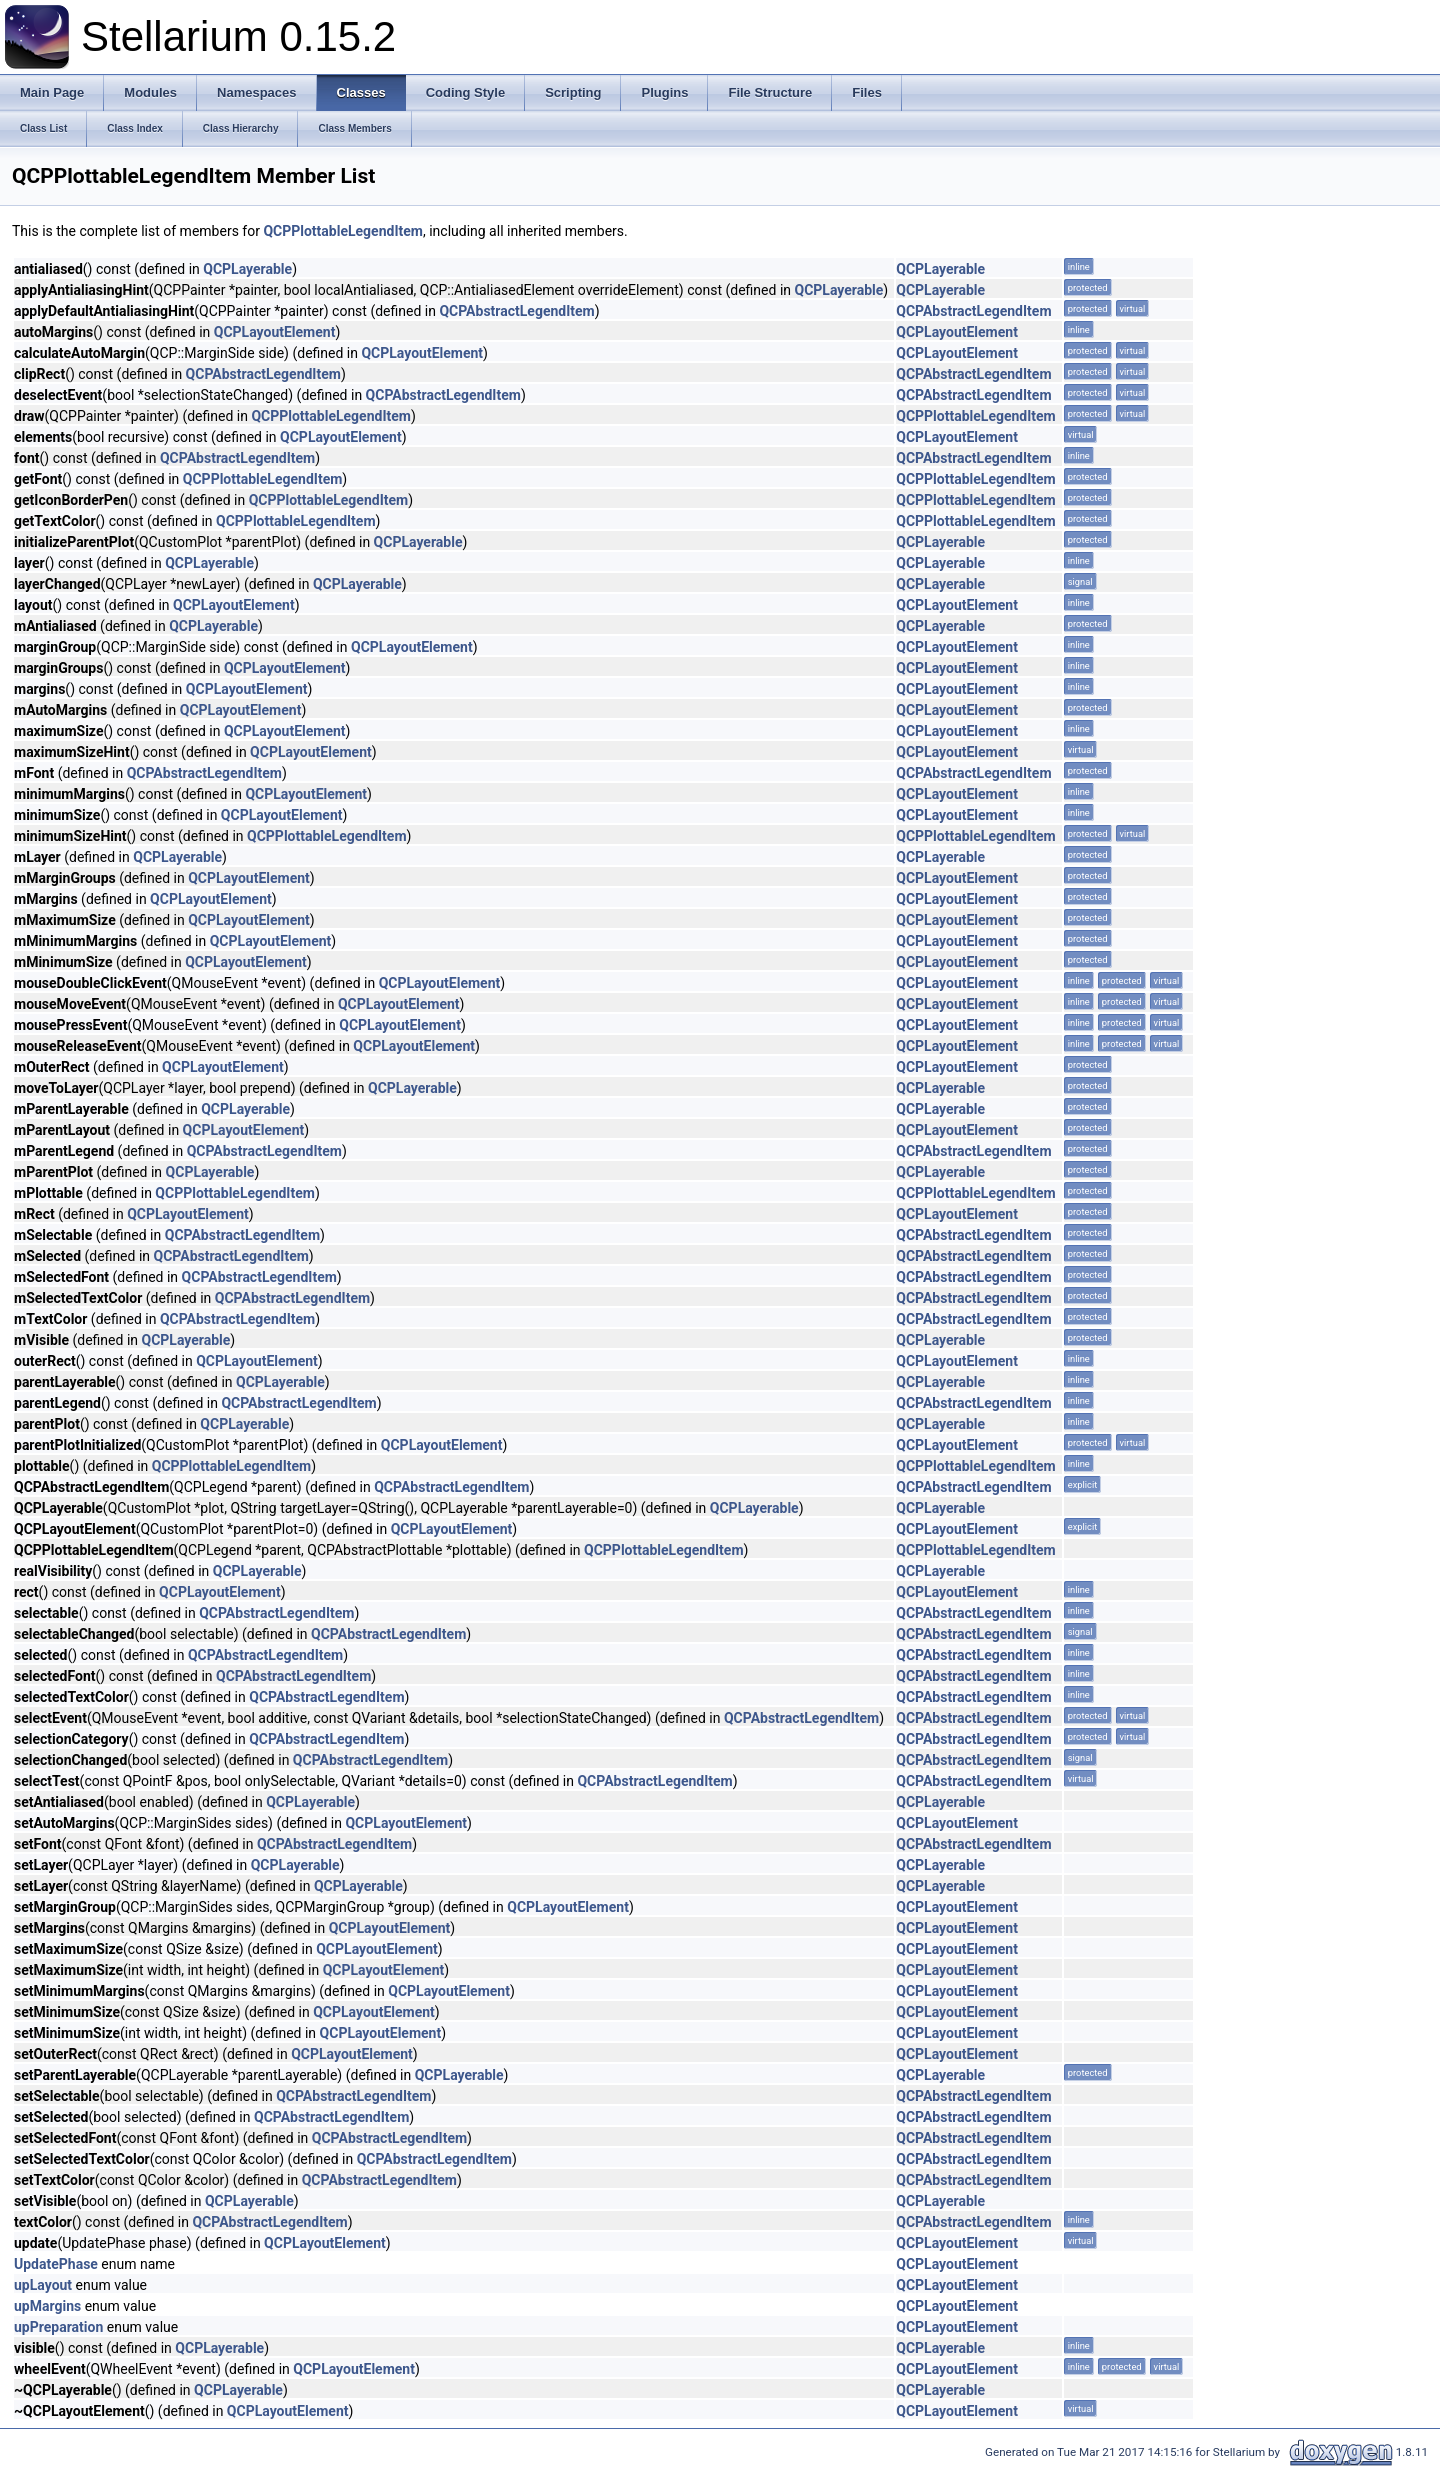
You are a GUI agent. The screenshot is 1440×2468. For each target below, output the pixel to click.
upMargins (47, 2306)
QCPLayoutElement (275, 332)
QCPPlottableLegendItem (343, 231)
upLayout (43, 2285)
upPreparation (58, 2327)
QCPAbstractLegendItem (516, 311)
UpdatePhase (56, 2264)
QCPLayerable (247, 269)
